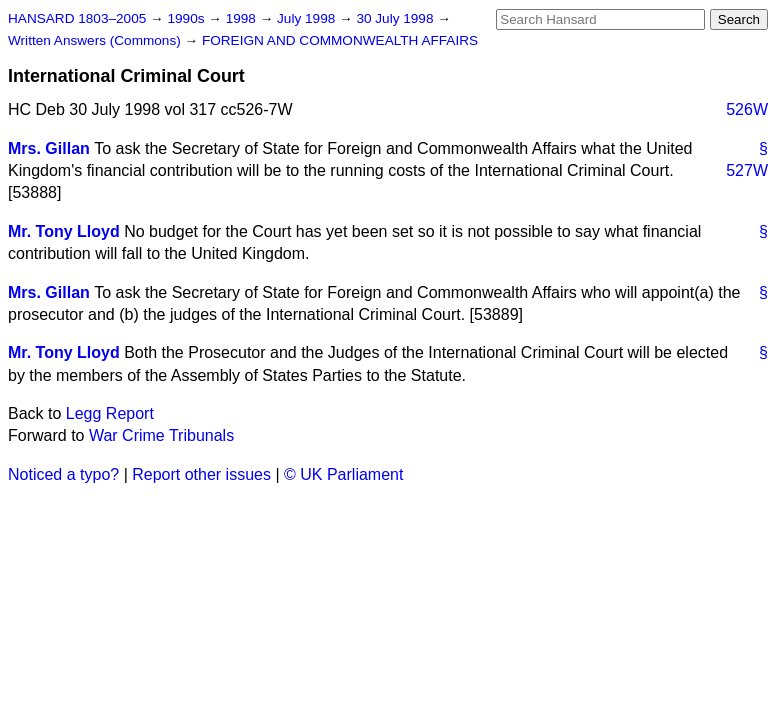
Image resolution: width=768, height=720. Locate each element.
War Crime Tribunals (161, 435)
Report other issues (201, 474)
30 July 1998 (396, 18)
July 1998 (308, 18)
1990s (187, 18)
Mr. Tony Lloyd (64, 231)
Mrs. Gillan (49, 148)
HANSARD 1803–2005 (77, 18)
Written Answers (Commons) (96, 40)
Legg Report (110, 413)
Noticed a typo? (63, 474)
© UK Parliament (343, 474)
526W (747, 109)
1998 (243, 18)
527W (747, 170)
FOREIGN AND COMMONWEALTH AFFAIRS (340, 40)
